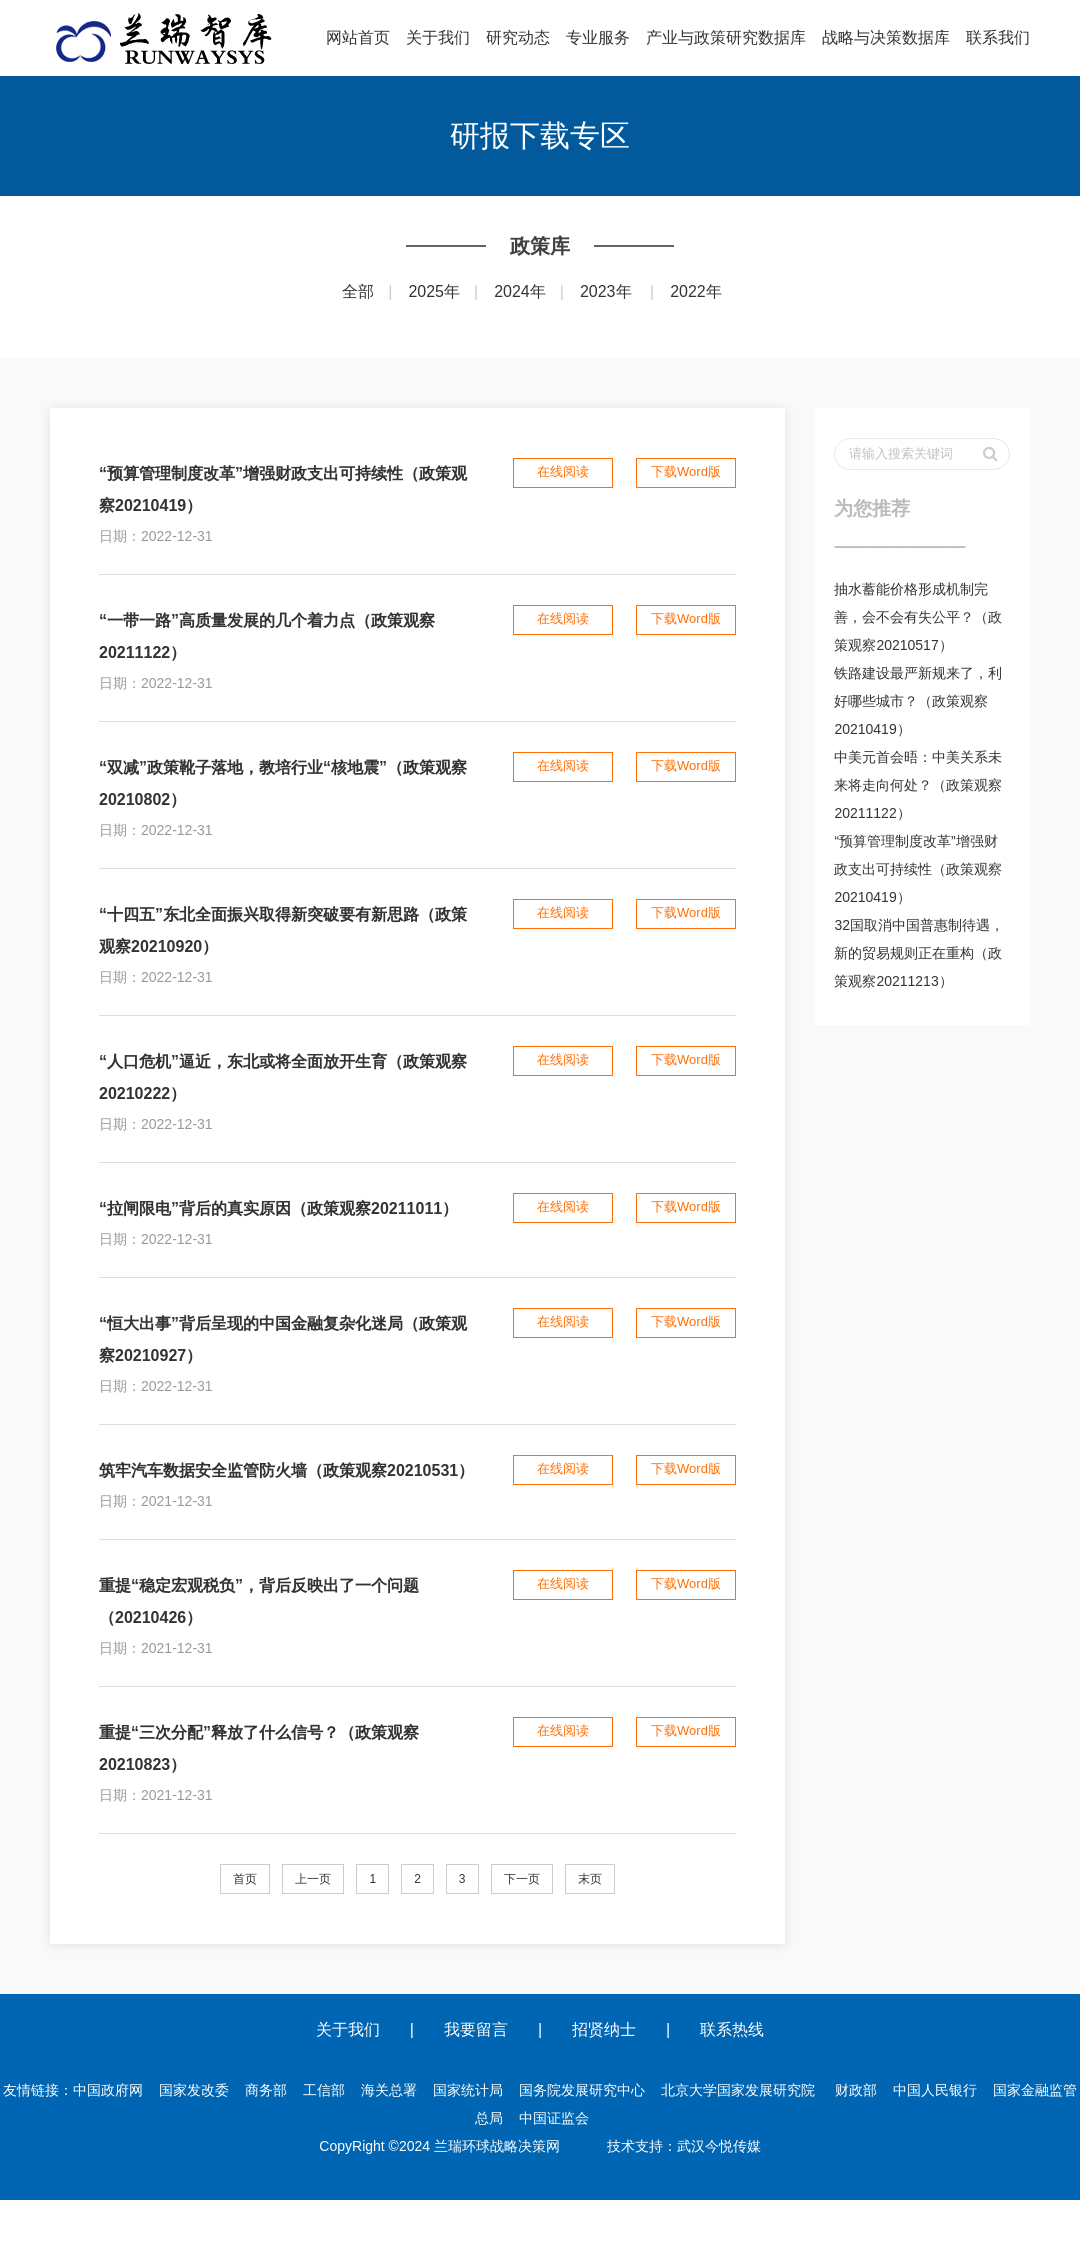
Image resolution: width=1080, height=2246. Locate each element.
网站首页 (358, 37)
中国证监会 (554, 2118)
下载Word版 (686, 471)
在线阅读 (563, 471)
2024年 (520, 291)
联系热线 (732, 2029)
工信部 (324, 2090)
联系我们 (998, 37)
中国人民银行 (935, 2090)
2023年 (606, 291)
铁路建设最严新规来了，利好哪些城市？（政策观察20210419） (918, 701)
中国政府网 (108, 2090)
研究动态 (518, 37)
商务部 (266, 2090)
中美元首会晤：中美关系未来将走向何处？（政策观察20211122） (918, 785)
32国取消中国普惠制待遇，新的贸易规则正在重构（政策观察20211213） (919, 953)
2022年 (696, 291)
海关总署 (389, 2090)
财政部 (856, 2090)
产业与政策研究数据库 (726, 37)
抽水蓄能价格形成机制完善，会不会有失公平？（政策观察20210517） (918, 617)
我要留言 (476, 2029)
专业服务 (598, 37)
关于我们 (438, 37)
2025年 (434, 291)
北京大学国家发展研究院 (738, 2090)
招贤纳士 (604, 2029)
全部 (358, 291)
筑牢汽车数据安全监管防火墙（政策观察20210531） (286, 1470)
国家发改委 (194, 2090)
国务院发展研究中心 (582, 2090)
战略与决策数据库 (886, 37)
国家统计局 (468, 2090)
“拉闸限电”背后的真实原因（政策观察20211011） (278, 1208)
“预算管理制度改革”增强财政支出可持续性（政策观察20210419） (918, 869)
